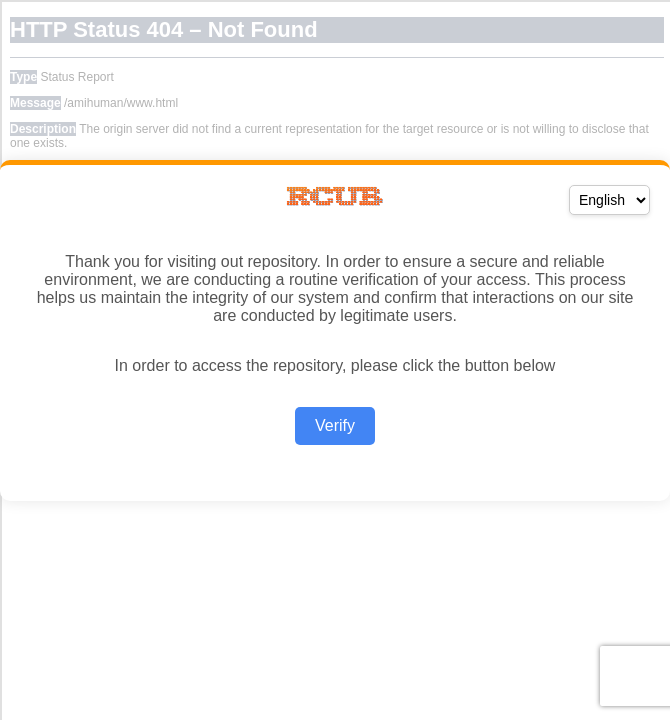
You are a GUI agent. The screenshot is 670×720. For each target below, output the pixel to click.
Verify (335, 425)
